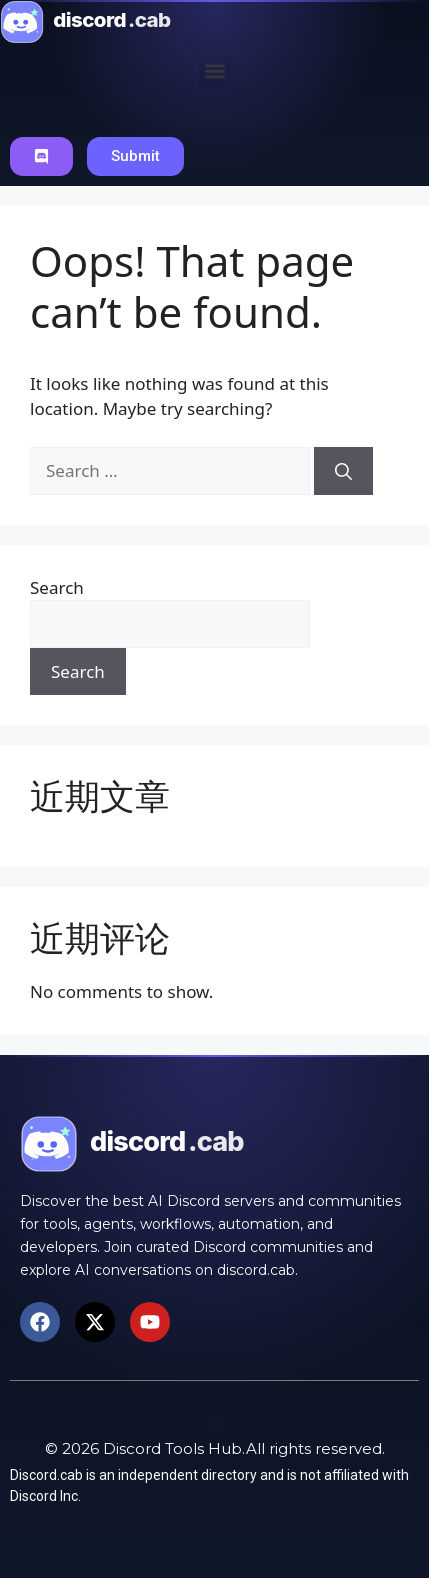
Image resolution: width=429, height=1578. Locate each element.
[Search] (343, 471)
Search (57, 587)
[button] (214, 70)
